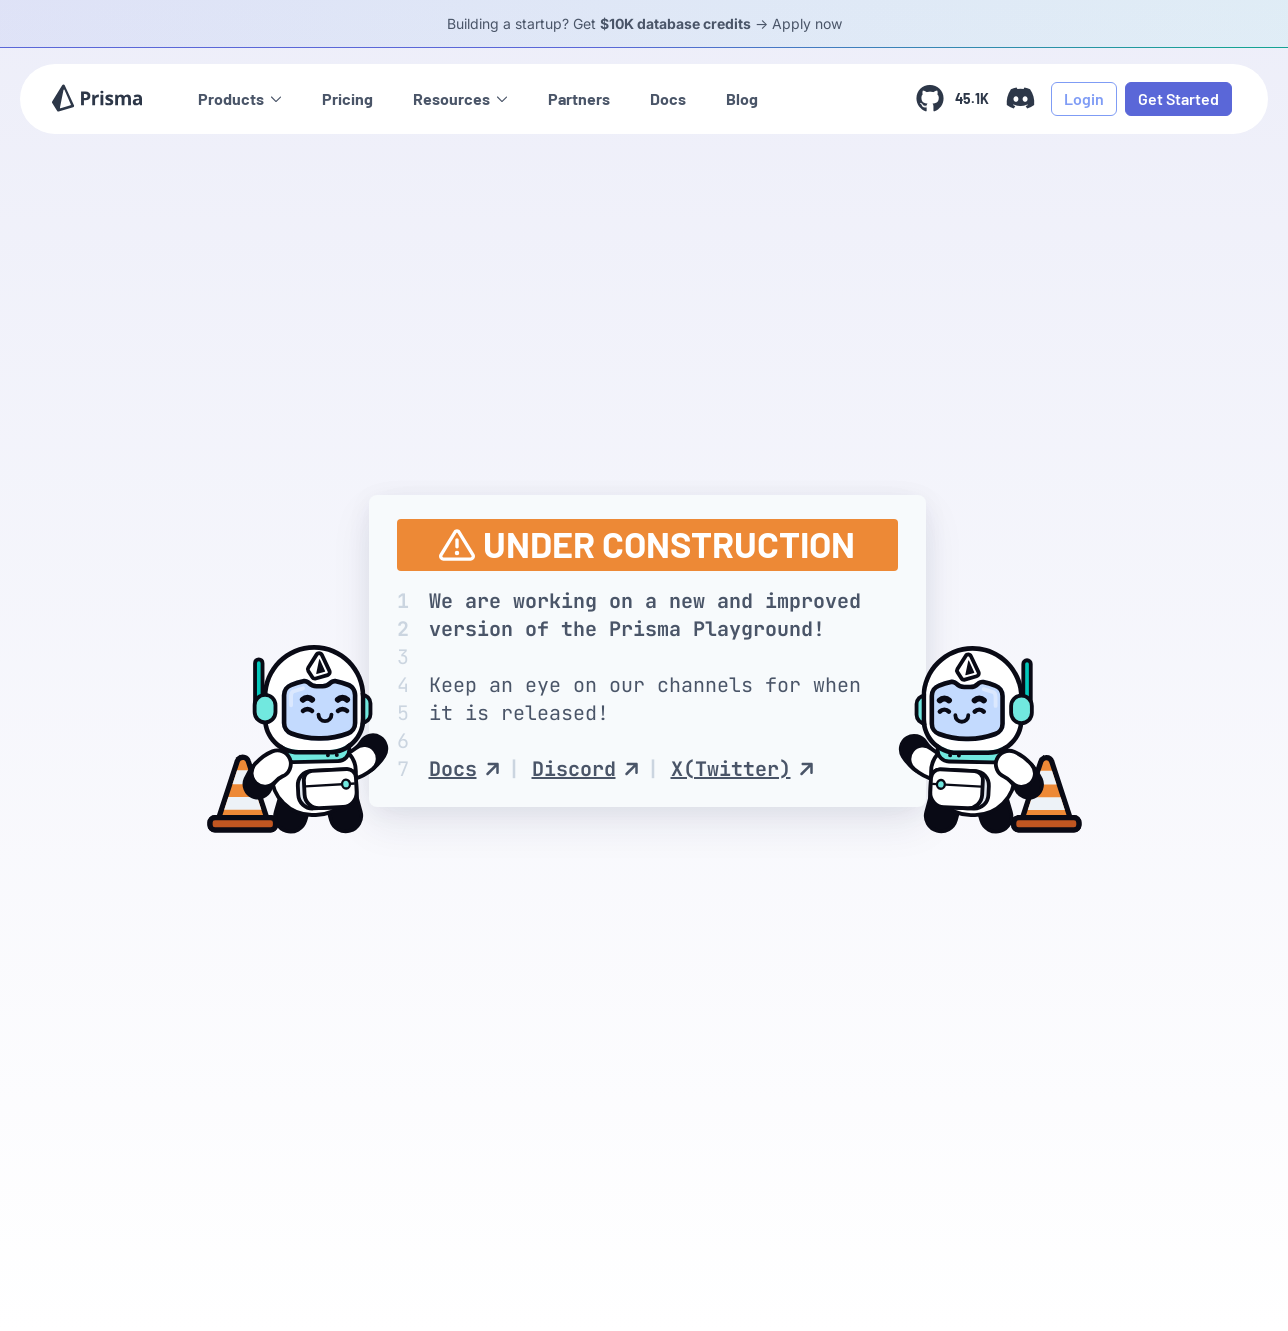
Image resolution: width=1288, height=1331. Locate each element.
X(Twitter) (742, 769)
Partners (579, 98)
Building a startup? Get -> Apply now (644, 23)
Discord (585, 769)
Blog (742, 98)
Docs (668, 98)
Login (1084, 98)
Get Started (1178, 98)
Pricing (347, 98)
